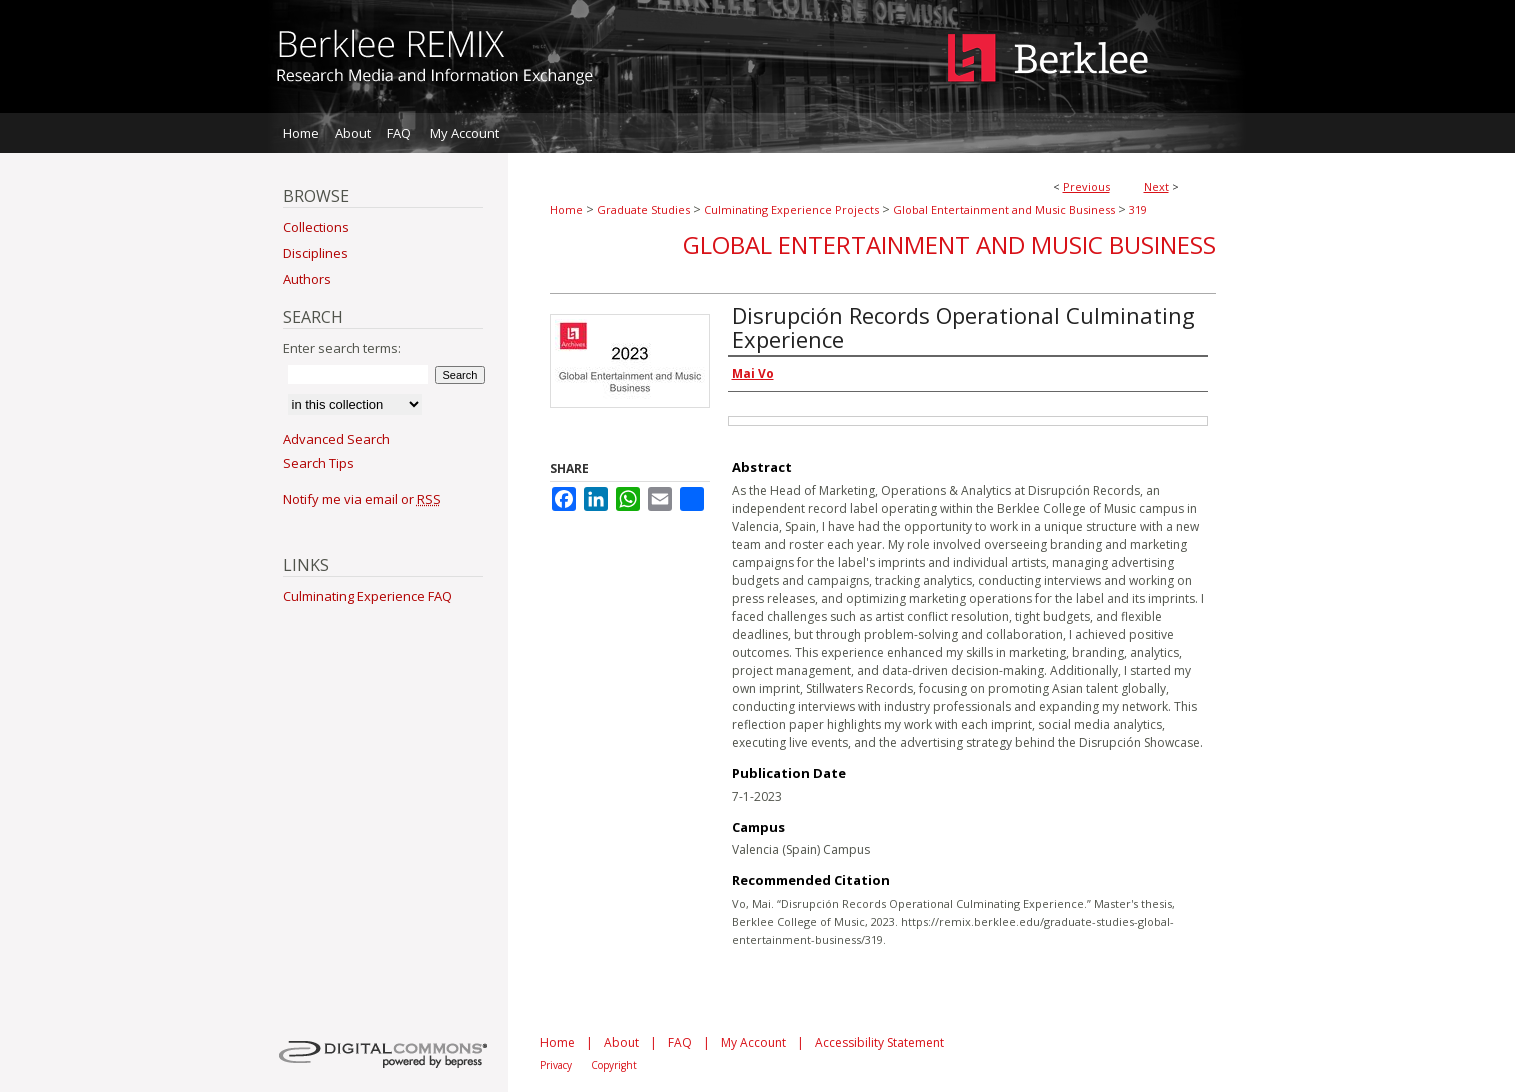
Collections (316, 227)
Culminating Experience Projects (791, 209)
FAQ (680, 1042)
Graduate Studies (643, 209)
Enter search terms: (342, 348)
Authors (307, 279)
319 (1138, 209)
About (621, 1042)
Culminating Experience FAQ (367, 596)
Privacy (556, 1065)
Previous (1086, 186)
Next (1156, 186)
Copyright (614, 1065)
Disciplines (315, 253)
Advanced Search (336, 439)
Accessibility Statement (879, 1042)
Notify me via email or (362, 499)
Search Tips (318, 463)
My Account (753, 1042)
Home (566, 209)
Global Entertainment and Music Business (1004, 209)
